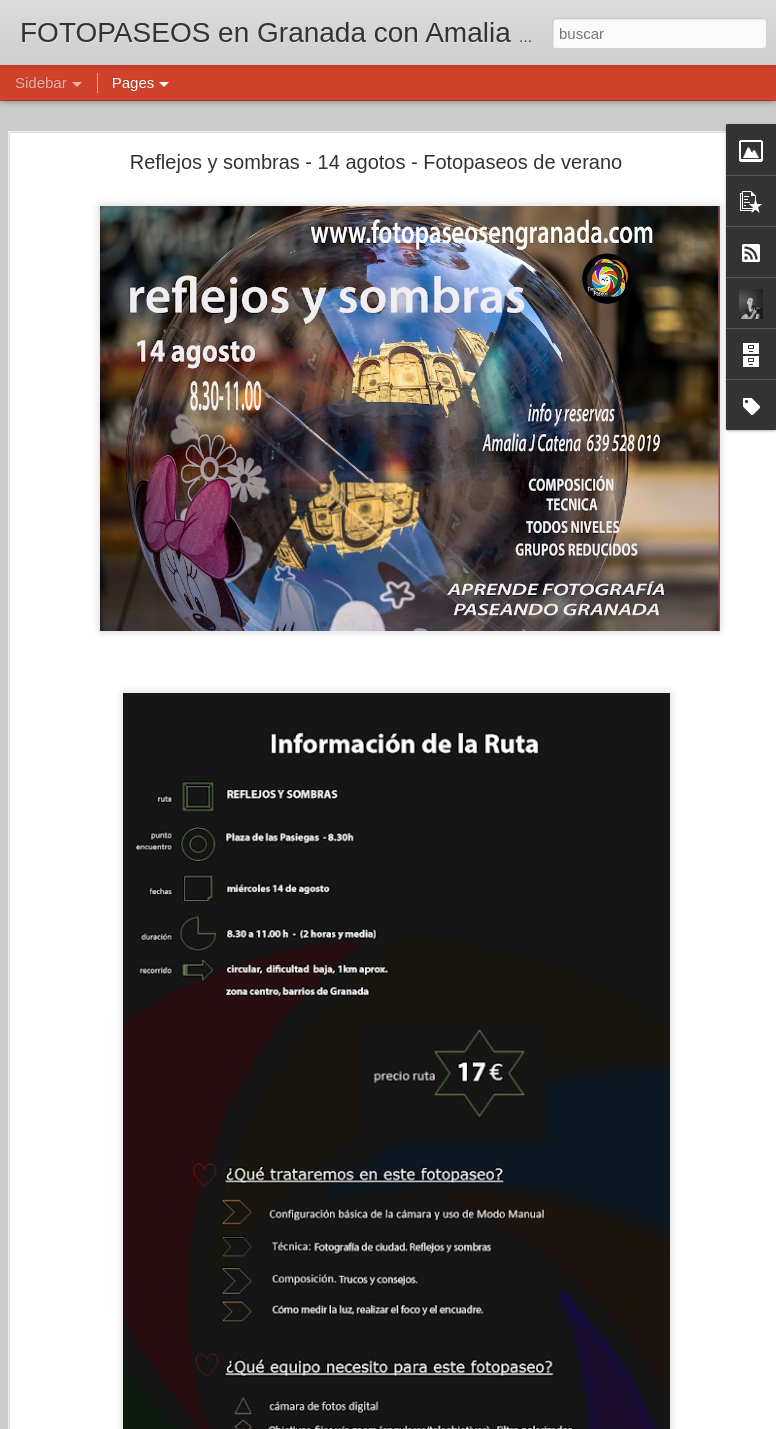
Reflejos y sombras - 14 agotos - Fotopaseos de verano (376, 155)
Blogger (465, 1418)
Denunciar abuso (532, 1418)
